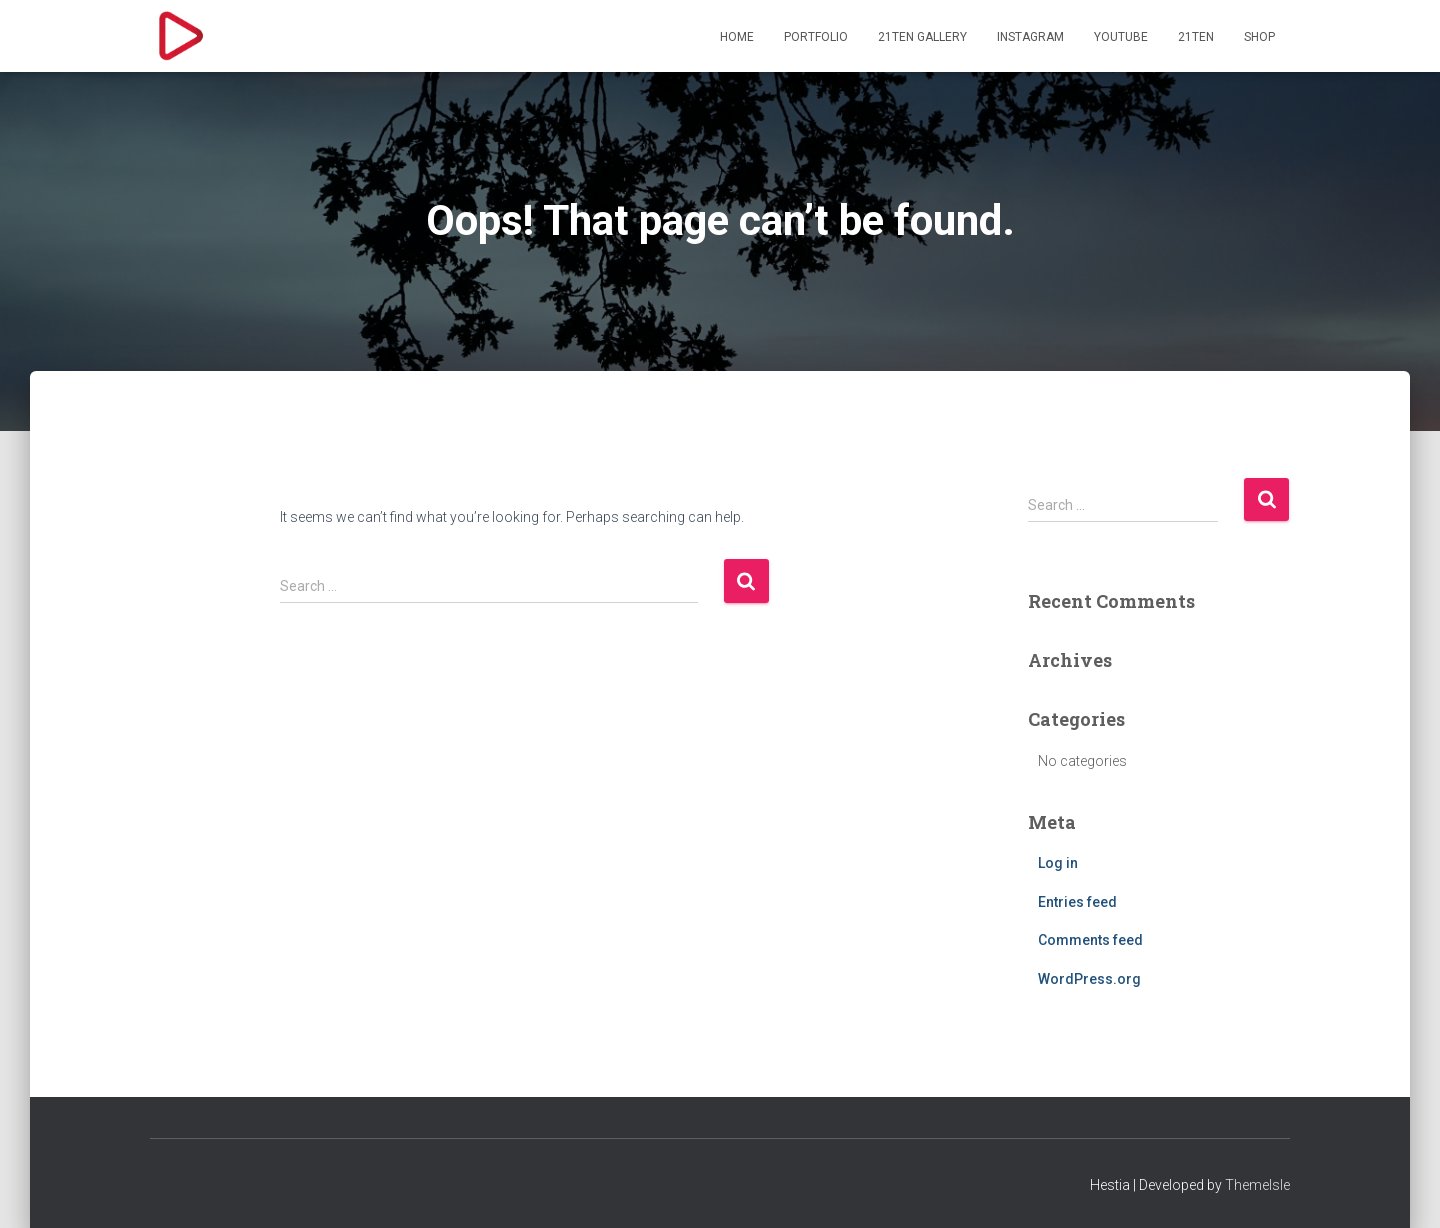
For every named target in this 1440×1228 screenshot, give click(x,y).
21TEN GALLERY (922, 37)
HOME (737, 37)
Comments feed (1090, 940)
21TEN (1196, 37)
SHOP (1259, 37)
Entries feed (1077, 902)
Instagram (1030, 37)
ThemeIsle (1257, 1185)
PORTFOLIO (816, 37)
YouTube (1121, 37)
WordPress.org (1089, 979)
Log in (1058, 863)
